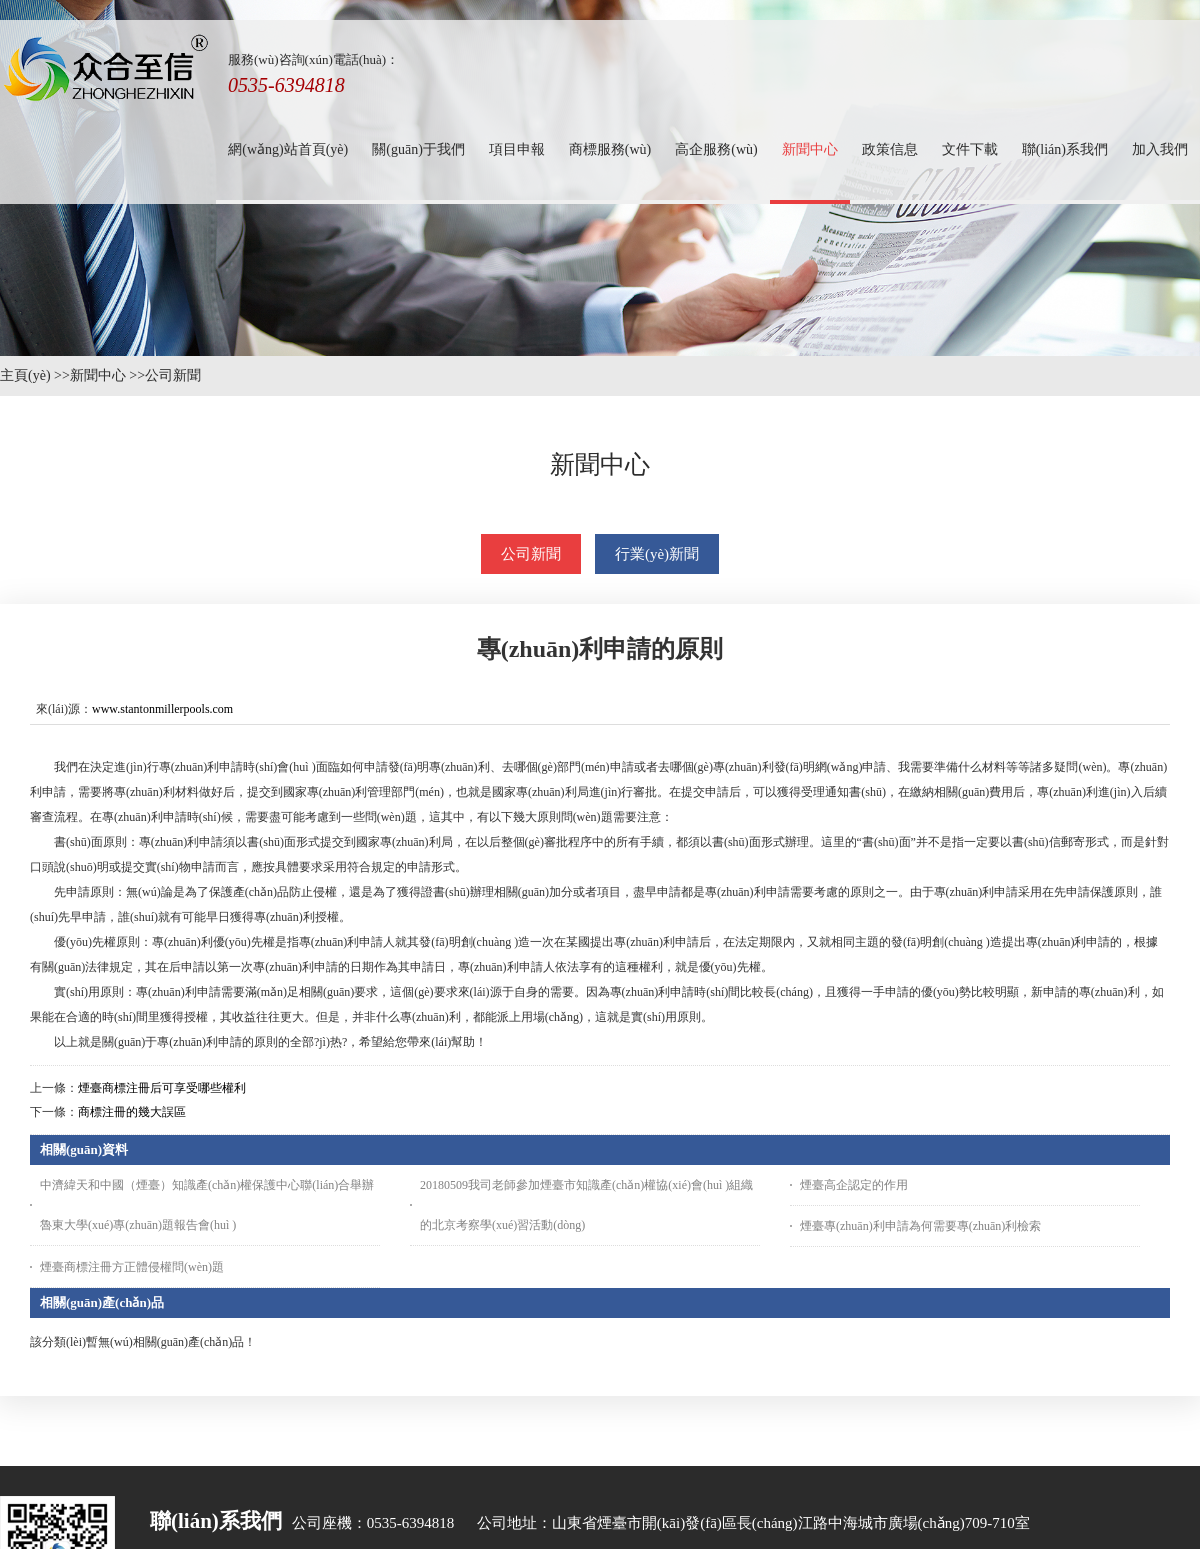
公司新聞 (173, 375)
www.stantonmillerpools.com (162, 709)
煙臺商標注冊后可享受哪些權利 (162, 1088)
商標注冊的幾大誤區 (132, 1112)
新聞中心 (98, 375)
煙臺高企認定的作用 (854, 1185)
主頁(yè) (25, 375)
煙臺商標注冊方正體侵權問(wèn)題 (132, 1267)
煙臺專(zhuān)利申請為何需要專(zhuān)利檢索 (920, 1226)
